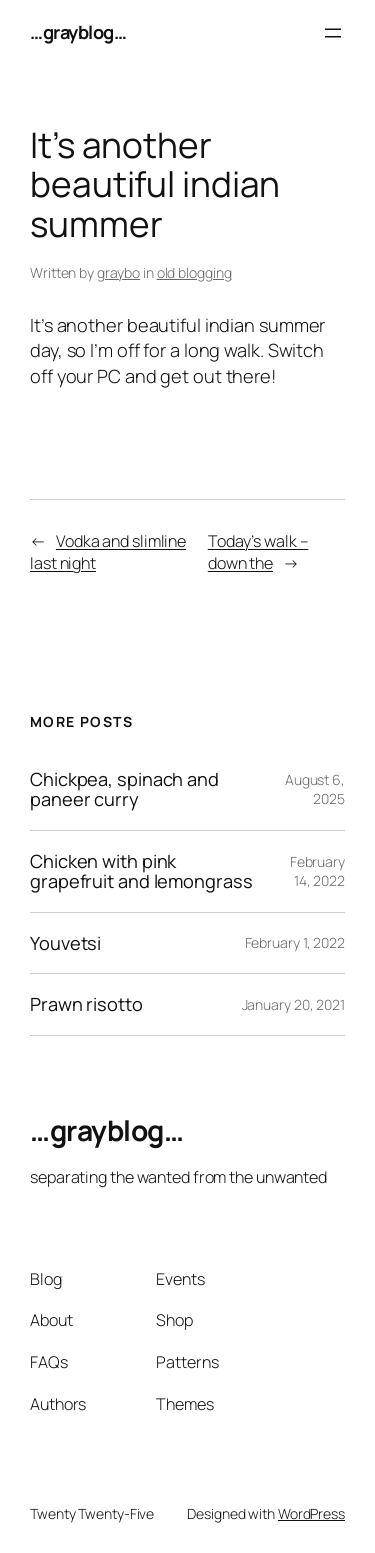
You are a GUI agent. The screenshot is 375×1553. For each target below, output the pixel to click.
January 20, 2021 (293, 1004)
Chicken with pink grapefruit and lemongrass (141, 871)
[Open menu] (333, 33)
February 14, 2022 (317, 871)
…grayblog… (78, 32)
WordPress (311, 1513)
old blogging (194, 272)
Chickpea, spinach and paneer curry (124, 789)
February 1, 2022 (295, 942)
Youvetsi (65, 943)
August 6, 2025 (315, 789)
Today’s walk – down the (258, 552)
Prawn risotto (86, 1004)
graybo (118, 272)
